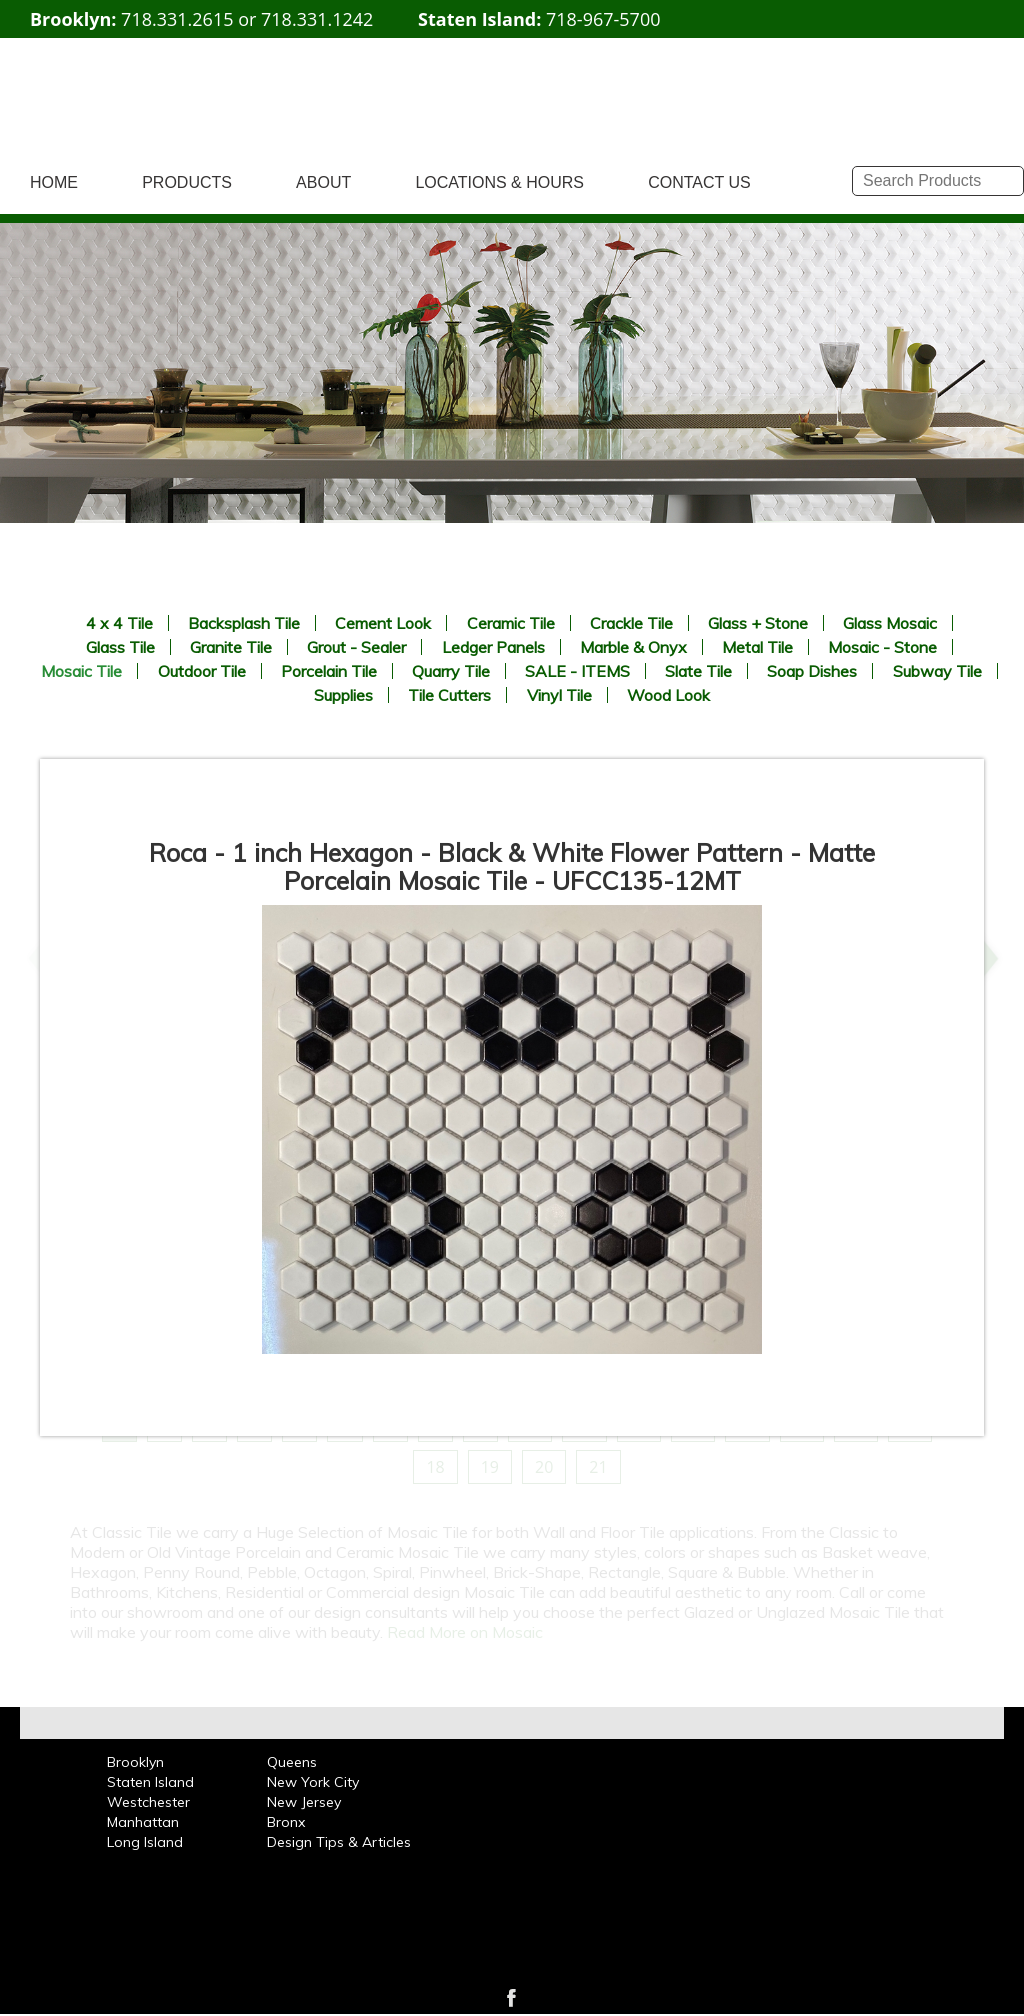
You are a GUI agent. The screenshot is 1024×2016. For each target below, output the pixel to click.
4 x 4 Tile (119, 623)
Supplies (343, 695)
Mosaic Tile (81, 671)
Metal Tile (757, 647)
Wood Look (668, 695)
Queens (292, 1762)
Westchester (148, 1802)
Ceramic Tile (511, 623)
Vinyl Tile (559, 695)
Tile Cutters (449, 695)
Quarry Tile (451, 671)
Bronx (286, 1822)
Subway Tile (937, 671)
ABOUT (323, 182)
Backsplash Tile (244, 623)
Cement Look (383, 623)
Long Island (145, 1842)
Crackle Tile (631, 623)
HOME (54, 182)
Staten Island (150, 1782)
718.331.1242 (317, 19)
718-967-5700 (603, 19)
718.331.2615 (177, 19)
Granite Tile (231, 647)
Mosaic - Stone (882, 647)
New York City (313, 1782)
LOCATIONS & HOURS (499, 182)
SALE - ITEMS (577, 671)
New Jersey (304, 1802)
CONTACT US (699, 182)
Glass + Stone (758, 623)
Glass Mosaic (890, 623)
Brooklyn (135, 1762)
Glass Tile (120, 647)
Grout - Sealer (356, 647)
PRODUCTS (187, 182)
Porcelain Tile (329, 671)
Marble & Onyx (633, 647)
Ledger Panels (493, 647)
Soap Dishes (812, 671)
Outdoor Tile (202, 671)
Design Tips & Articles (339, 1842)
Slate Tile (698, 671)
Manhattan (143, 1822)
